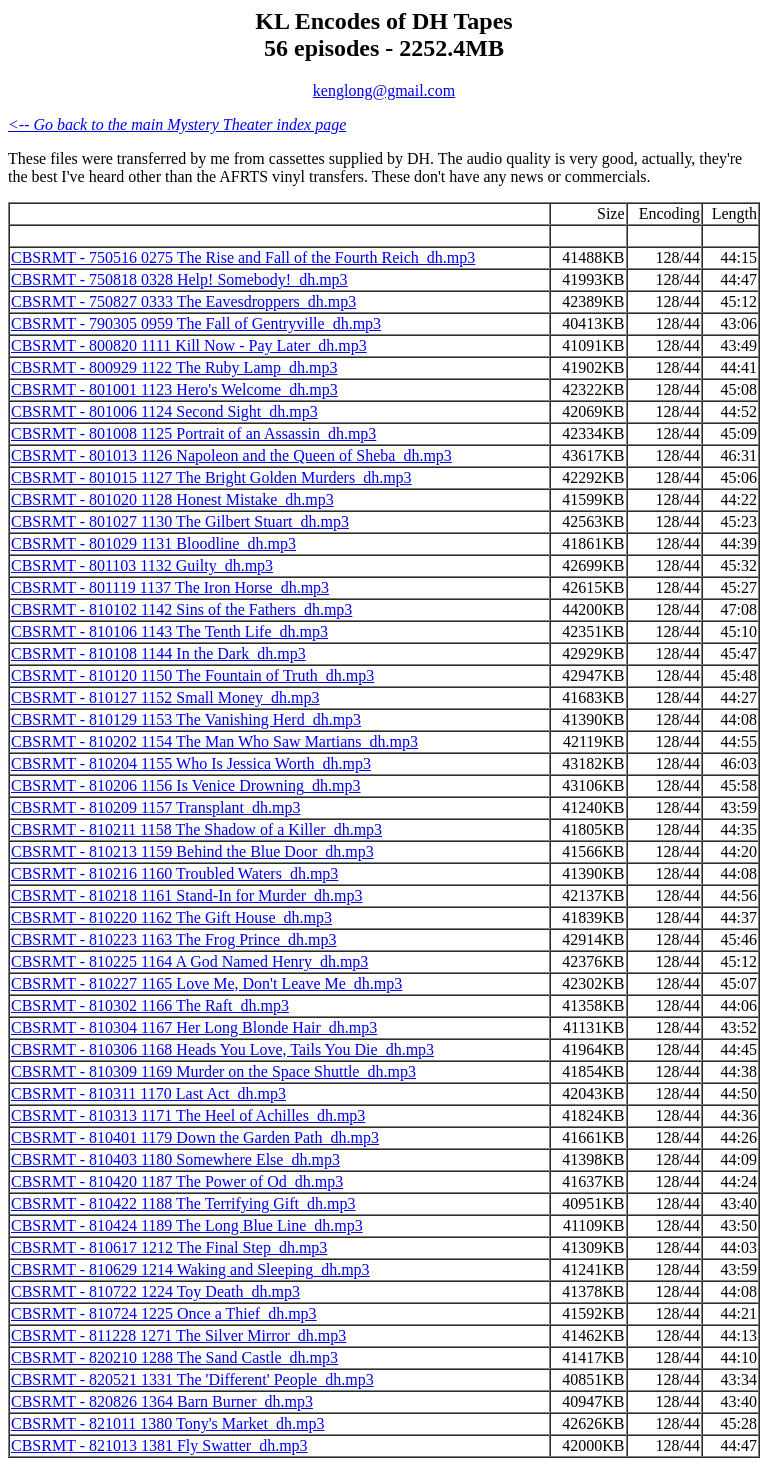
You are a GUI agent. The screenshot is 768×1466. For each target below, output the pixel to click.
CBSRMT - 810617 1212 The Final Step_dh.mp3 (169, 1247)
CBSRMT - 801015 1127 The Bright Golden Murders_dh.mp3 (211, 477)
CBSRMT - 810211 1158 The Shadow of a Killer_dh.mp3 (196, 829)
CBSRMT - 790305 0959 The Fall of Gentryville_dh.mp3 (196, 323)
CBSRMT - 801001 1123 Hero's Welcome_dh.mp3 (174, 389)
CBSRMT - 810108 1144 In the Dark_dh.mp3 (158, 653)
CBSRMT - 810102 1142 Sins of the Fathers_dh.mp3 (181, 609)
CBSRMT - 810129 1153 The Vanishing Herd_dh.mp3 (186, 719)
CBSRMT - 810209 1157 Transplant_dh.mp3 (155, 807)
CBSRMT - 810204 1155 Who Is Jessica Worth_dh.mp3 (191, 763)
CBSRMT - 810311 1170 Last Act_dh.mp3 (148, 1093)
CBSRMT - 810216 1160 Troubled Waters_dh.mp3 (174, 873)
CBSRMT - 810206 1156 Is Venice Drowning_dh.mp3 (185, 785)
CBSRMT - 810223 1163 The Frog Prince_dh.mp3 (174, 939)
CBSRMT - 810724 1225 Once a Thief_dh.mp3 (164, 1313)
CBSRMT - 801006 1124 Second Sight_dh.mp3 (164, 411)
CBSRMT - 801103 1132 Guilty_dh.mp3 (142, 565)
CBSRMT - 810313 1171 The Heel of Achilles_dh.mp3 (188, 1115)
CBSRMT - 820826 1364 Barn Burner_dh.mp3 (162, 1401)
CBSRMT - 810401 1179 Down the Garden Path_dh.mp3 (195, 1137)
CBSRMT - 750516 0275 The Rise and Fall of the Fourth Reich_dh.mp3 (243, 257)
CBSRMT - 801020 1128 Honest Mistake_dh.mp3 (172, 499)
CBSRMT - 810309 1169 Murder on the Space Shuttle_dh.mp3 (213, 1071)
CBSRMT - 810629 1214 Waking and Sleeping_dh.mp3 (190, 1269)
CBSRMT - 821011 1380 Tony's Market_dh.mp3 (167, 1423)
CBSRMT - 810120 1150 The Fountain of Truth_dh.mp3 (192, 675)
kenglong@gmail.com (384, 90)
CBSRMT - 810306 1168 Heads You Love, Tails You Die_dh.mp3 (222, 1049)
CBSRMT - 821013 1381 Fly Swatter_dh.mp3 (159, 1445)
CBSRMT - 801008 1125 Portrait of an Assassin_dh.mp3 (193, 433)
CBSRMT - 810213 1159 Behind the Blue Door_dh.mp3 (192, 851)
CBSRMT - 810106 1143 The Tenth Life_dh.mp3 (169, 631)
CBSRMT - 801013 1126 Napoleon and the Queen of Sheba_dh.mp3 (231, 455)
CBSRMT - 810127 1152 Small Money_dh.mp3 (165, 697)
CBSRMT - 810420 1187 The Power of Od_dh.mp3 (177, 1181)
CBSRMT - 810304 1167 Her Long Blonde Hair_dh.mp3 (194, 1027)
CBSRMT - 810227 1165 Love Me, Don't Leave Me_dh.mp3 (206, 983)
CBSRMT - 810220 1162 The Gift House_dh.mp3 (171, 917)
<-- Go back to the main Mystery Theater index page (177, 124)
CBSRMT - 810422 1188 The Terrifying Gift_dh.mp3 (183, 1203)
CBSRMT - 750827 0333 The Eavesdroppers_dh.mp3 (183, 301)
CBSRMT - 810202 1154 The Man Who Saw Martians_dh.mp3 (214, 741)
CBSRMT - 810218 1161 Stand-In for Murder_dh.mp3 (187, 895)
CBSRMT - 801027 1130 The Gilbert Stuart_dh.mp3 (180, 521)
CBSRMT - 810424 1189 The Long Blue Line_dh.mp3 (187, 1225)
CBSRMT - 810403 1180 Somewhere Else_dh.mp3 (175, 1159)
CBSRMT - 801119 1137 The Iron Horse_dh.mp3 (170, 587)
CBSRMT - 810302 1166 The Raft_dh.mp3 (150, 1005)
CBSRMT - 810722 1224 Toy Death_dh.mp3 (155, 1291)
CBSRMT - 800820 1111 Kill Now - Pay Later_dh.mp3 (189, 345)
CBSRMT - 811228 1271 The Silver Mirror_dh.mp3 (178, 1335)
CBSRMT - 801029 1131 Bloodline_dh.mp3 (153, 543)
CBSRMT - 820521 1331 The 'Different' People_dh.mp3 (192, 1379)
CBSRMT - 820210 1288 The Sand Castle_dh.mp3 (174, 1357)
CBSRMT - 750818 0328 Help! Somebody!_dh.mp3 (179, 279)
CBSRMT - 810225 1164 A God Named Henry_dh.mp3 (189, 961)
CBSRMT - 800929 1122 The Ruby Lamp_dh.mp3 (174, 367)
